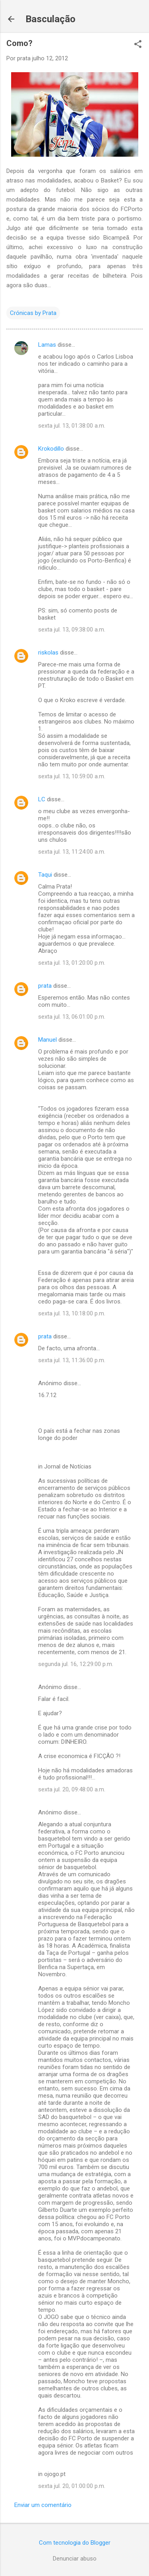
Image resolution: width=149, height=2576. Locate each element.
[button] (138, 44)
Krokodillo (51, 448)
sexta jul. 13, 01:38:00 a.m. (71, 425)
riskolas (48, 652)
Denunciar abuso (75, 2558)
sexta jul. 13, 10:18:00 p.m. (71, 1313)
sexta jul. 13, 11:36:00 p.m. (71, 1360)
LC (41, 799)
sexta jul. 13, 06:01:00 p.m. (71, 1016)
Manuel (47, 1039)
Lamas (47, 344)
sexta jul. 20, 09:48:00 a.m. (71, 1789)
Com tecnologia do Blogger (74, 2542)
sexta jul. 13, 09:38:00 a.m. (71, 629)
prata (45, 985)
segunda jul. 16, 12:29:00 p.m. (75, 1664)
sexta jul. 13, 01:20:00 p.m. (71, 962)
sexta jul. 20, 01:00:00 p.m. (71, 2486)
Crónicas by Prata (33, 313)
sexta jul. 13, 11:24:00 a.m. (71, 851)
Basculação (50, 19)
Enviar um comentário (43, 2505)
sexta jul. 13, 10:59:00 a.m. (71, 776)
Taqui (45, 874)
